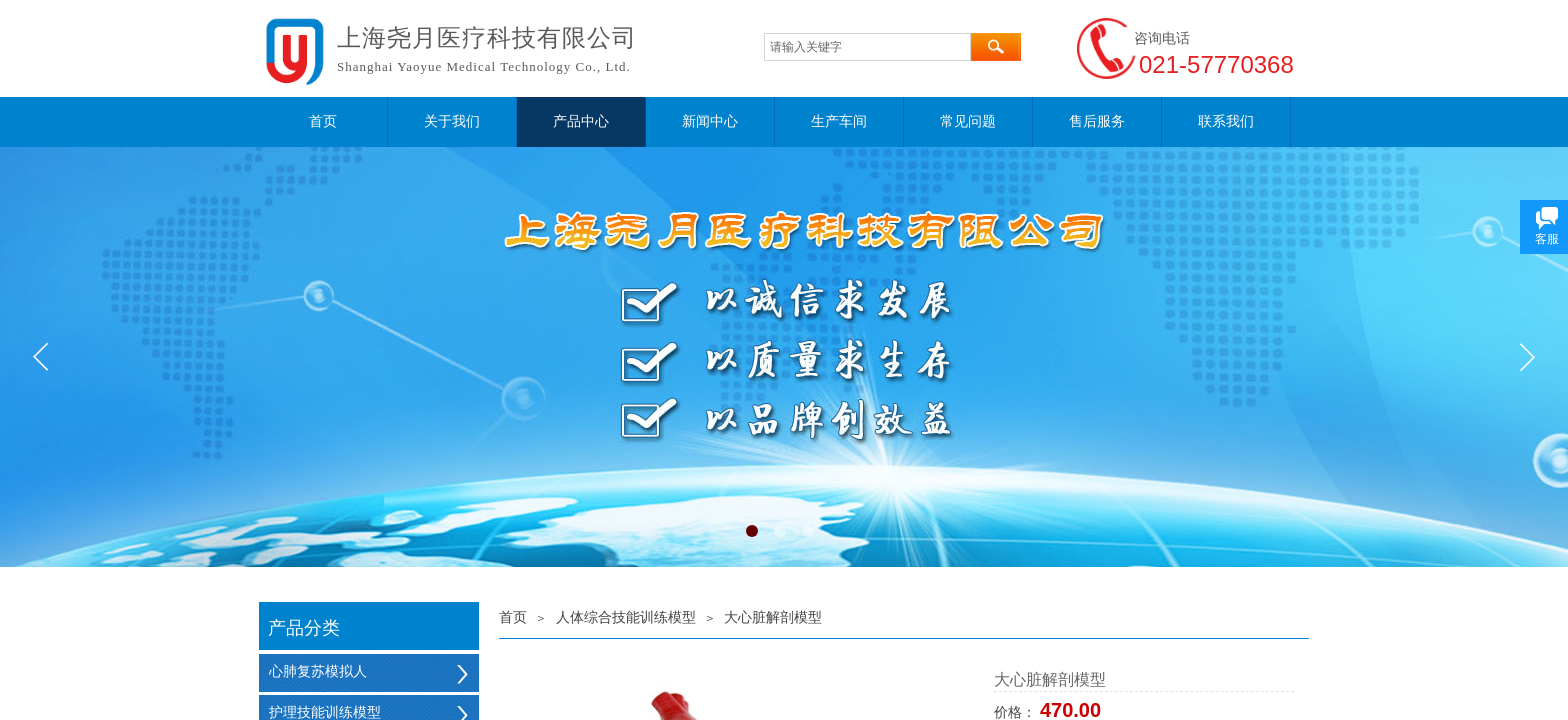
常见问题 (968, 121)
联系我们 (1226, 121)
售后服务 (1097, 121)
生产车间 (839, 121)
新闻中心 (710, 121)
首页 (323, 121)
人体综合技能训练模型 (626, 617)
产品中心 (581, 121)
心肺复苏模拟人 (318, 671)
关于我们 (452, 121)
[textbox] (867, 47)
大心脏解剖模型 (773, 617)
